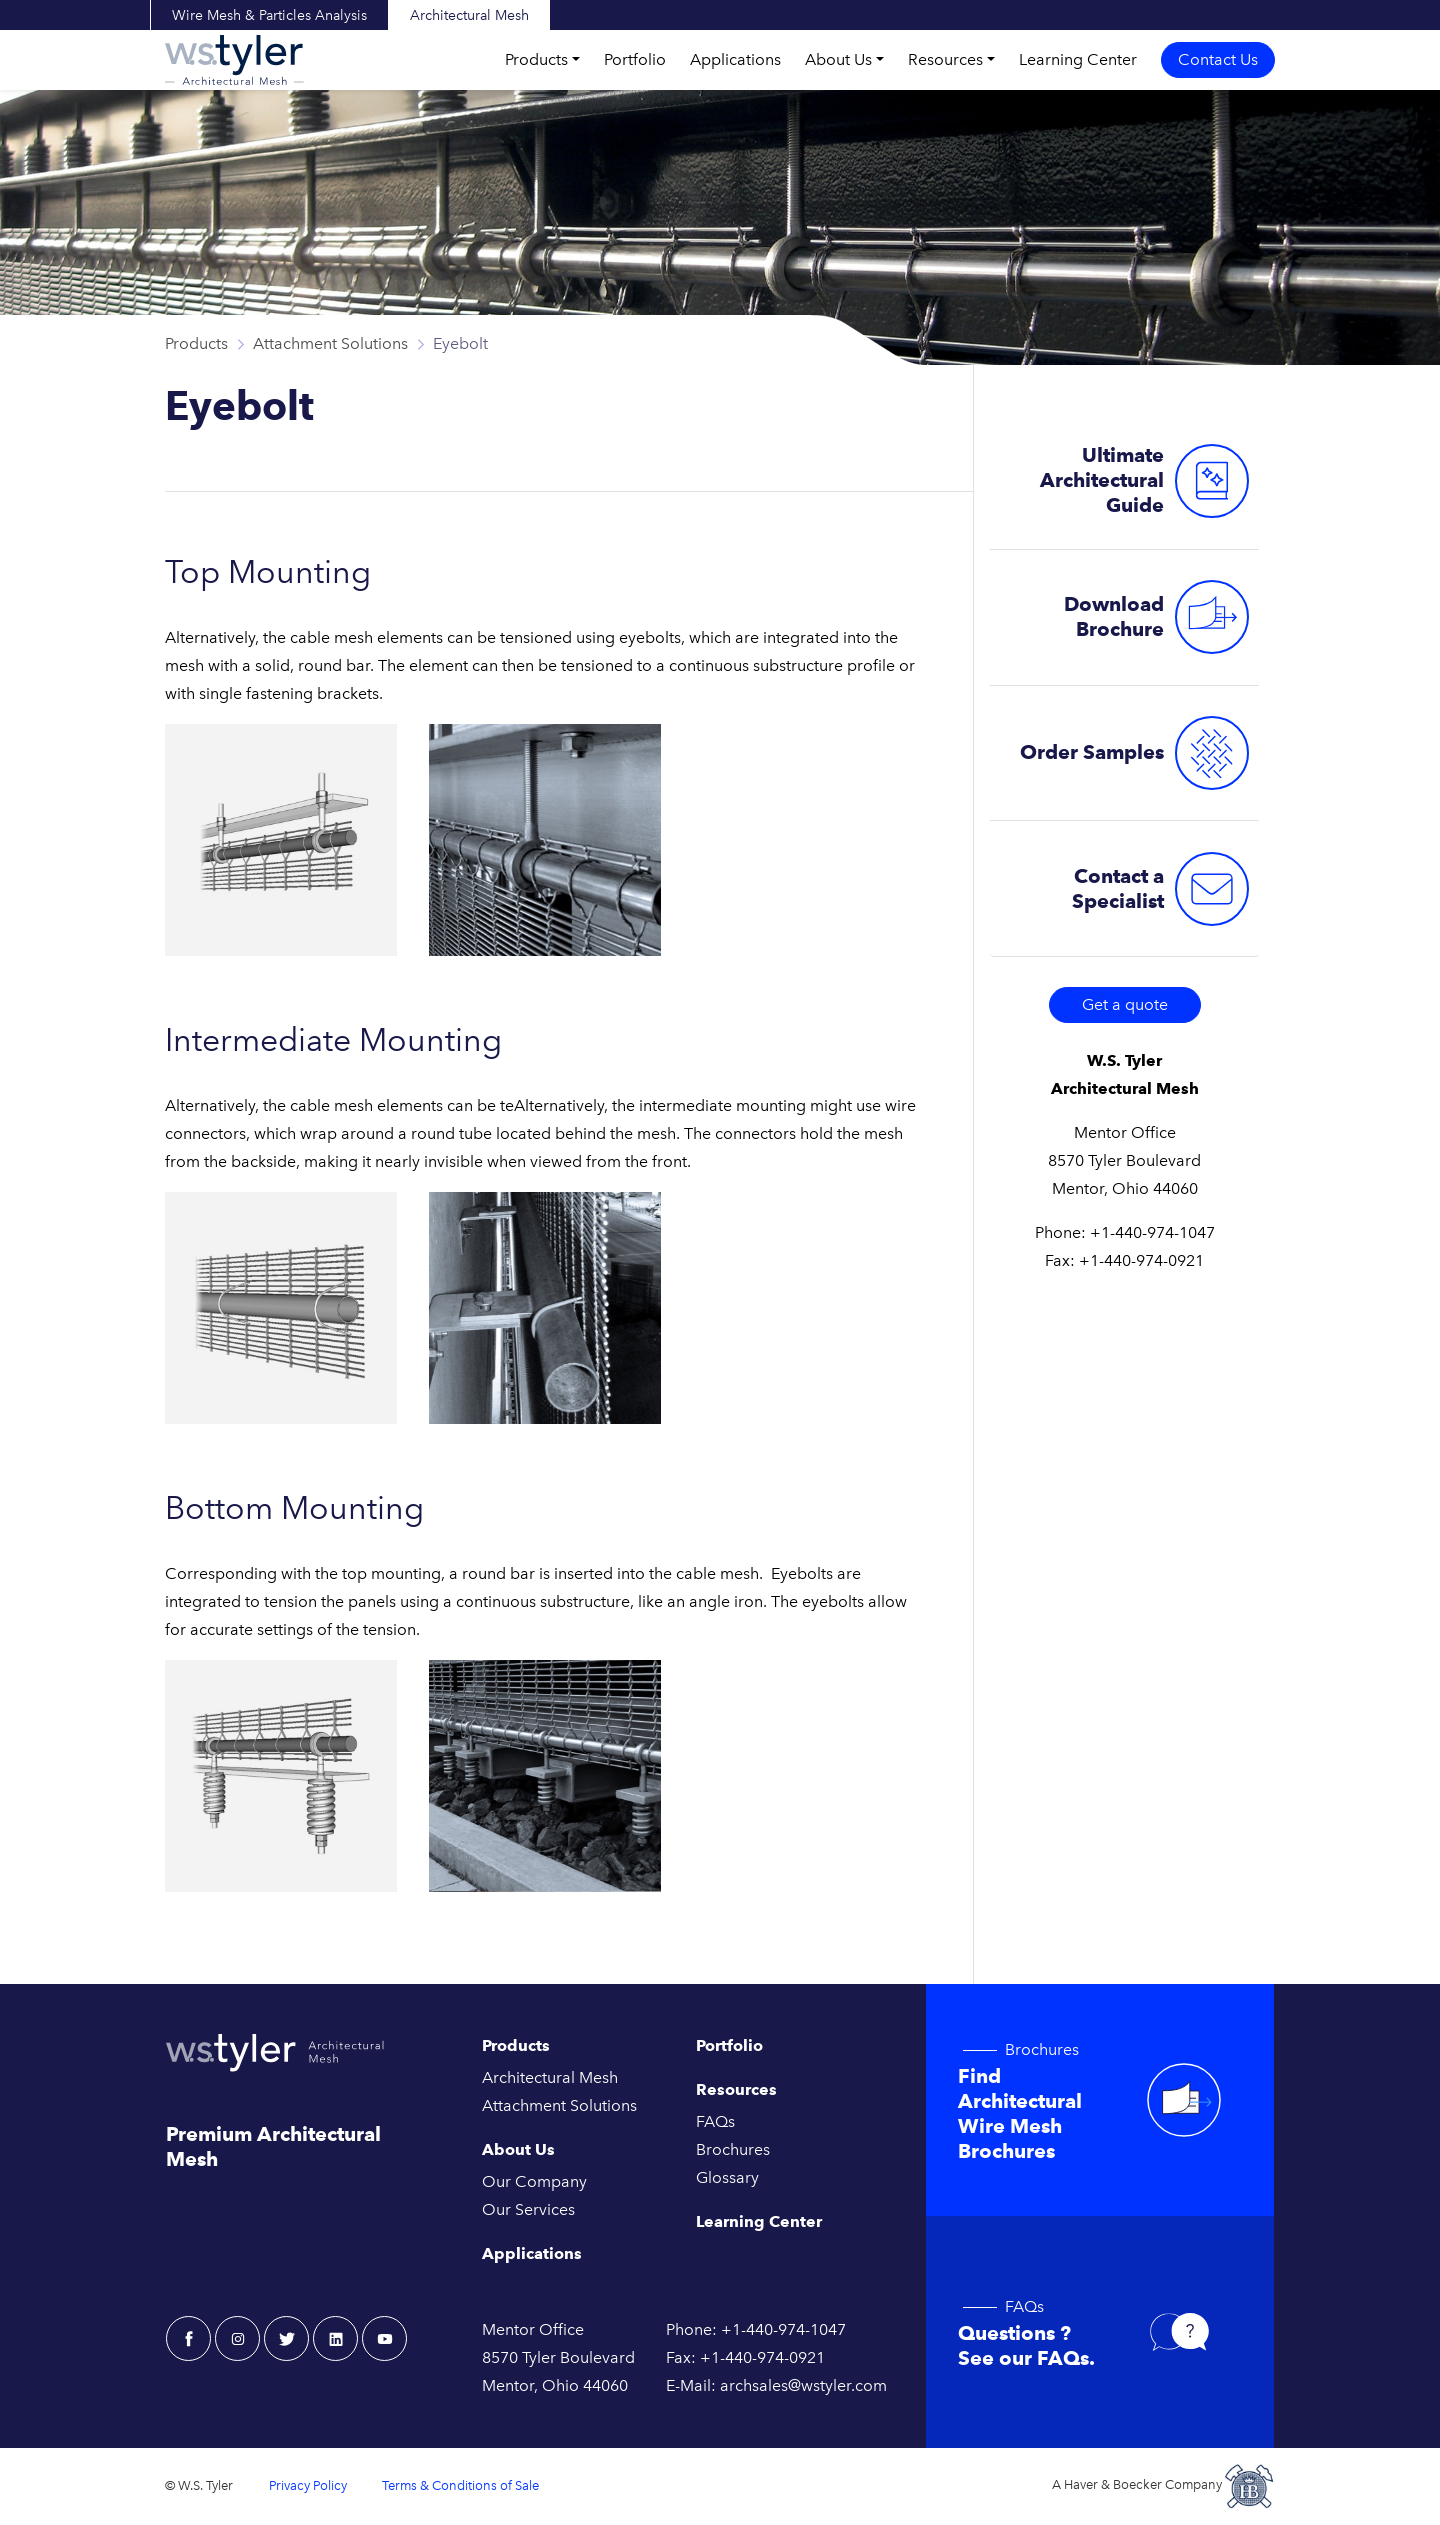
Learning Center (1078, 59)
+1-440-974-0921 (1141, 1260)
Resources (945, 59)
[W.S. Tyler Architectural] (234, 60)
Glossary (727, 2177)
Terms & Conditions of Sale (460, 2485)
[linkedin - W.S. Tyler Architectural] (335, 2338)
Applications (735, 59)
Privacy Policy (308, 2485)
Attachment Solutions (330, 343)
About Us (838, 59)
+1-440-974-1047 (1152, 1232)
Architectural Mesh (469, 15)
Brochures (733, 2149)
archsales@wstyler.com (803, 2385)
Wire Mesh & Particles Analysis (269, 15)
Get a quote (1125, 1004)
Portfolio (635, 59)
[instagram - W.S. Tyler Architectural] (237, 2338)
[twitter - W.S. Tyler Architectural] (286, 2338)
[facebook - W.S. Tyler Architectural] (188, 2338)
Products (536, 59)
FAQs (715, 2121)
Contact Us (1218, 59)
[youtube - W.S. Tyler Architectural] (384, 2338)
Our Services (528, 2209)
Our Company (534, 2181)
